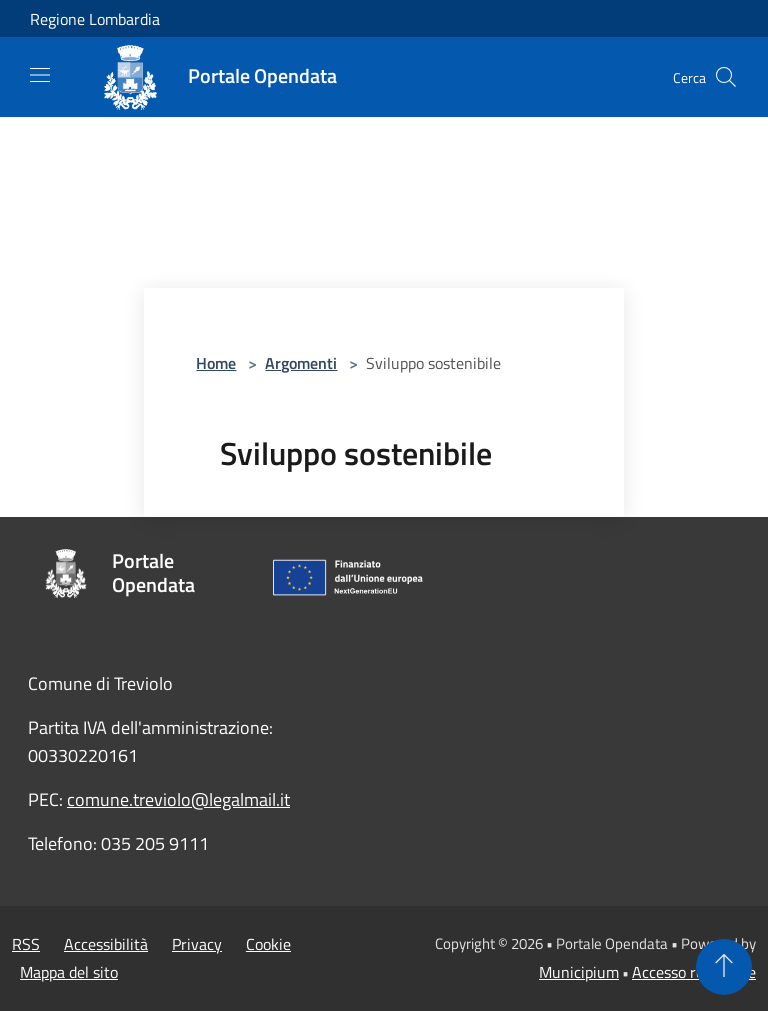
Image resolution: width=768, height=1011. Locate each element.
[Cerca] (726, 77)
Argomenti (301, 363)
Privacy (197, 944)
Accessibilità (106, 944)
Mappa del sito (69, 972)
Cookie (268, 944)
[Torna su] (724, 967)
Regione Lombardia (95, 19)
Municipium (579, 972)
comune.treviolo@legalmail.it (178, 799)
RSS (26, 944)
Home (216, 363)
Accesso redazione (694, 972)
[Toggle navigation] (40, 75)
